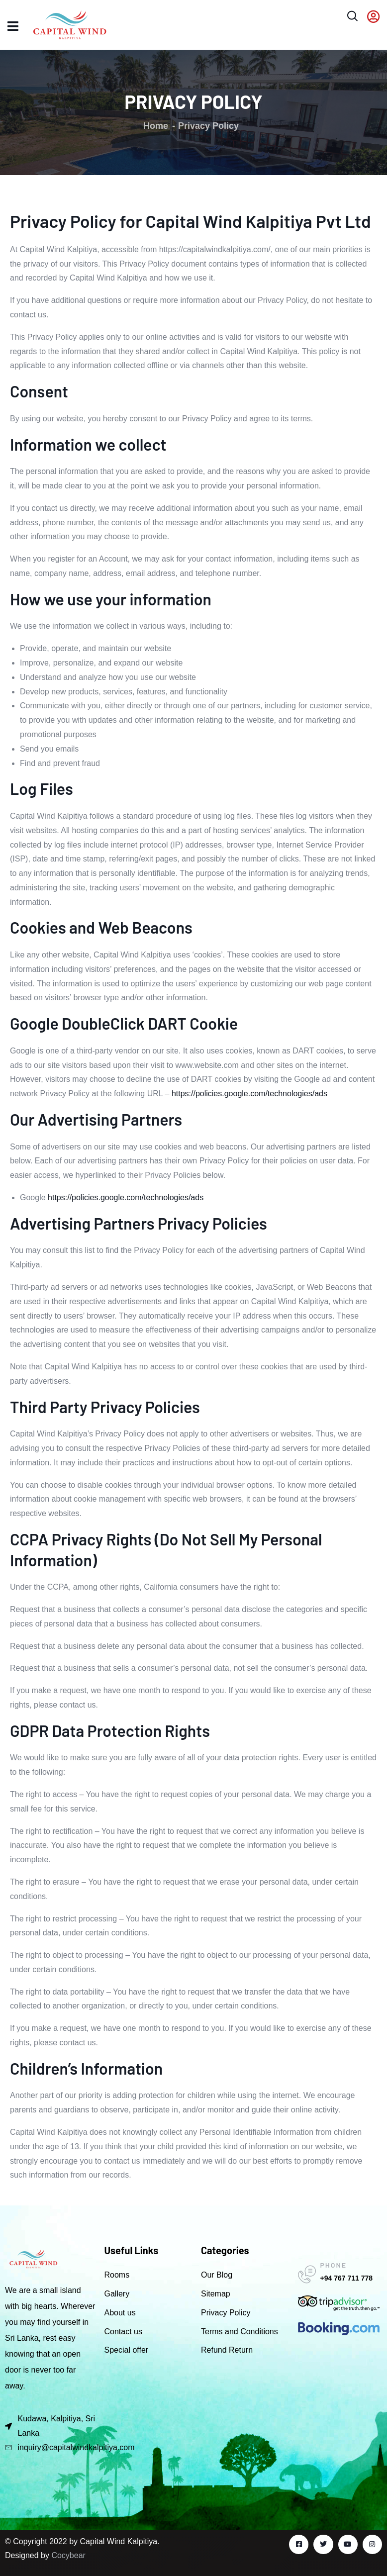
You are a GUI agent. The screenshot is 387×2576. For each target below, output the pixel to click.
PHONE (333, 2265)
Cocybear (68, 2555)
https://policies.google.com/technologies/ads (249, 1093)
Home (155, 126)
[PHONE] (307, 2275)
